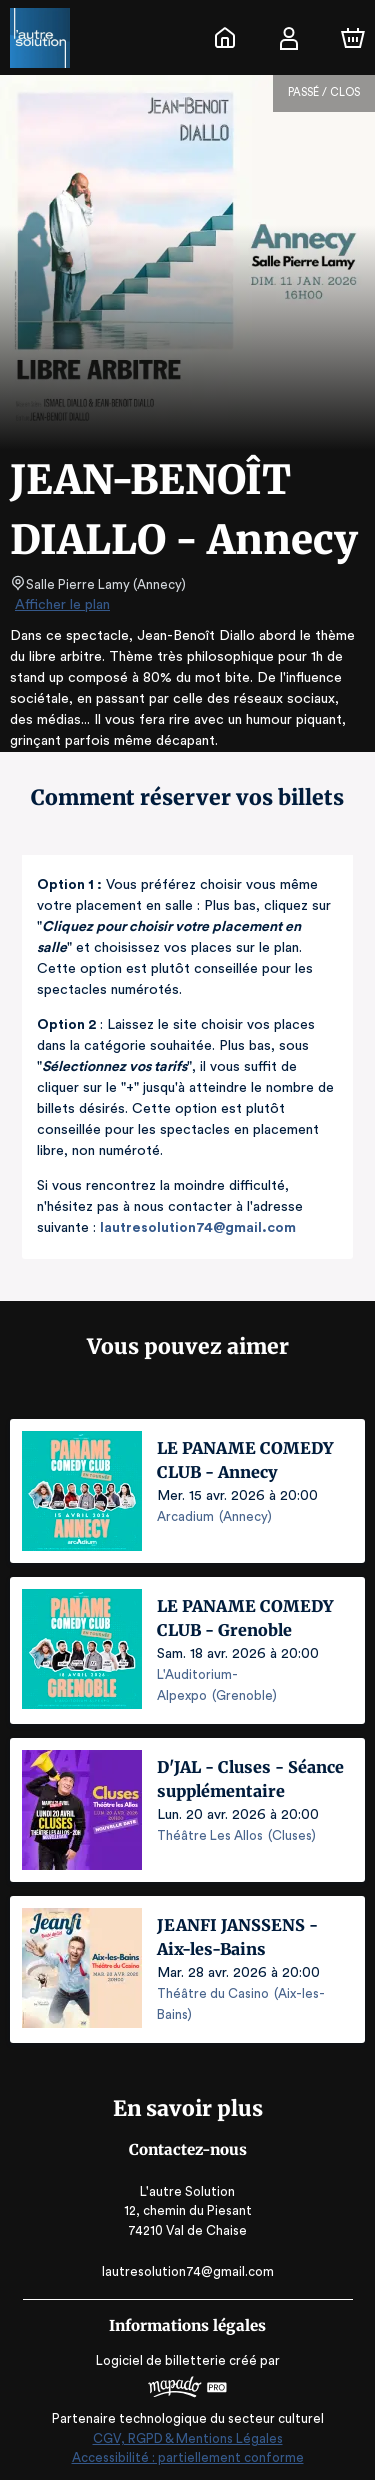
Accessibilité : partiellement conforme (187, 2454)
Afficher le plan (61, 605)
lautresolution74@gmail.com (196, 1228)
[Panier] (353, 38)
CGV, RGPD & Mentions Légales (188, 2435)
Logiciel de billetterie (162, 2357)
